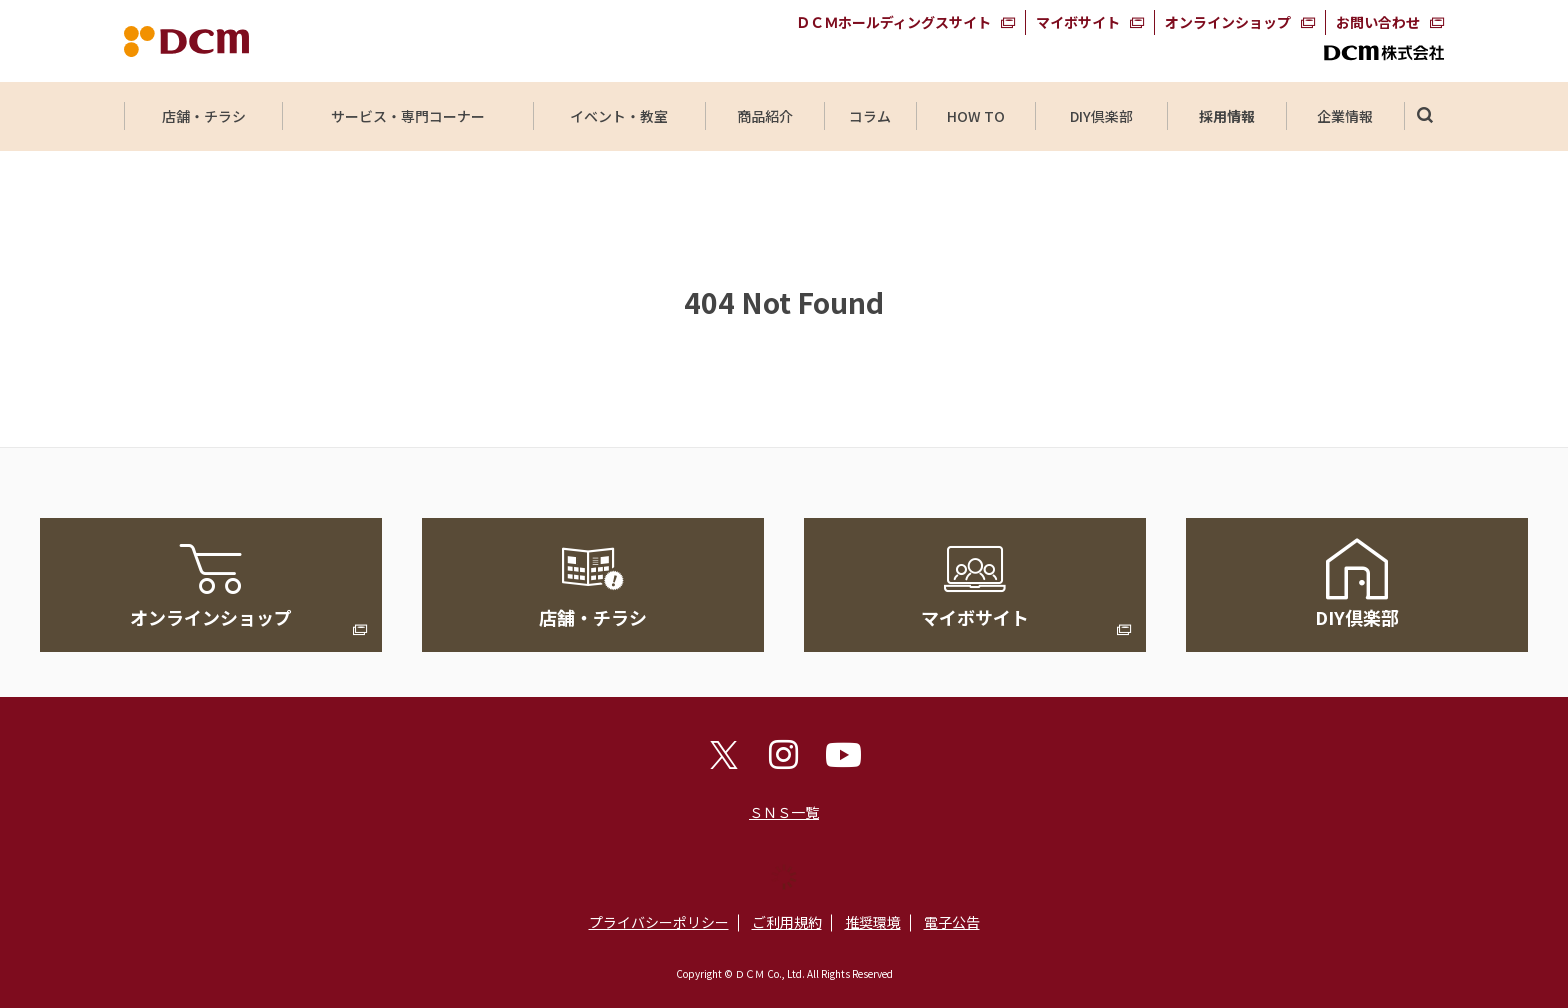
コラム (870, 116)
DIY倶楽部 (1101, 116)
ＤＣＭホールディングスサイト (893, 22)
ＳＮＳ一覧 (784, 812)
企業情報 (1345, 116)
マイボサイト (1078, 22)
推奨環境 (873, 922)
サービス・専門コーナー (408, 116)
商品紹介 (765, 116)
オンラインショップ (1228, 22)
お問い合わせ (1378, 22)
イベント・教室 (619, 116)
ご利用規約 (787, 922)
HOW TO (975, 116)
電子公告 (952, 922)
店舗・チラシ (204, 116)
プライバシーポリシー (659, 922)
